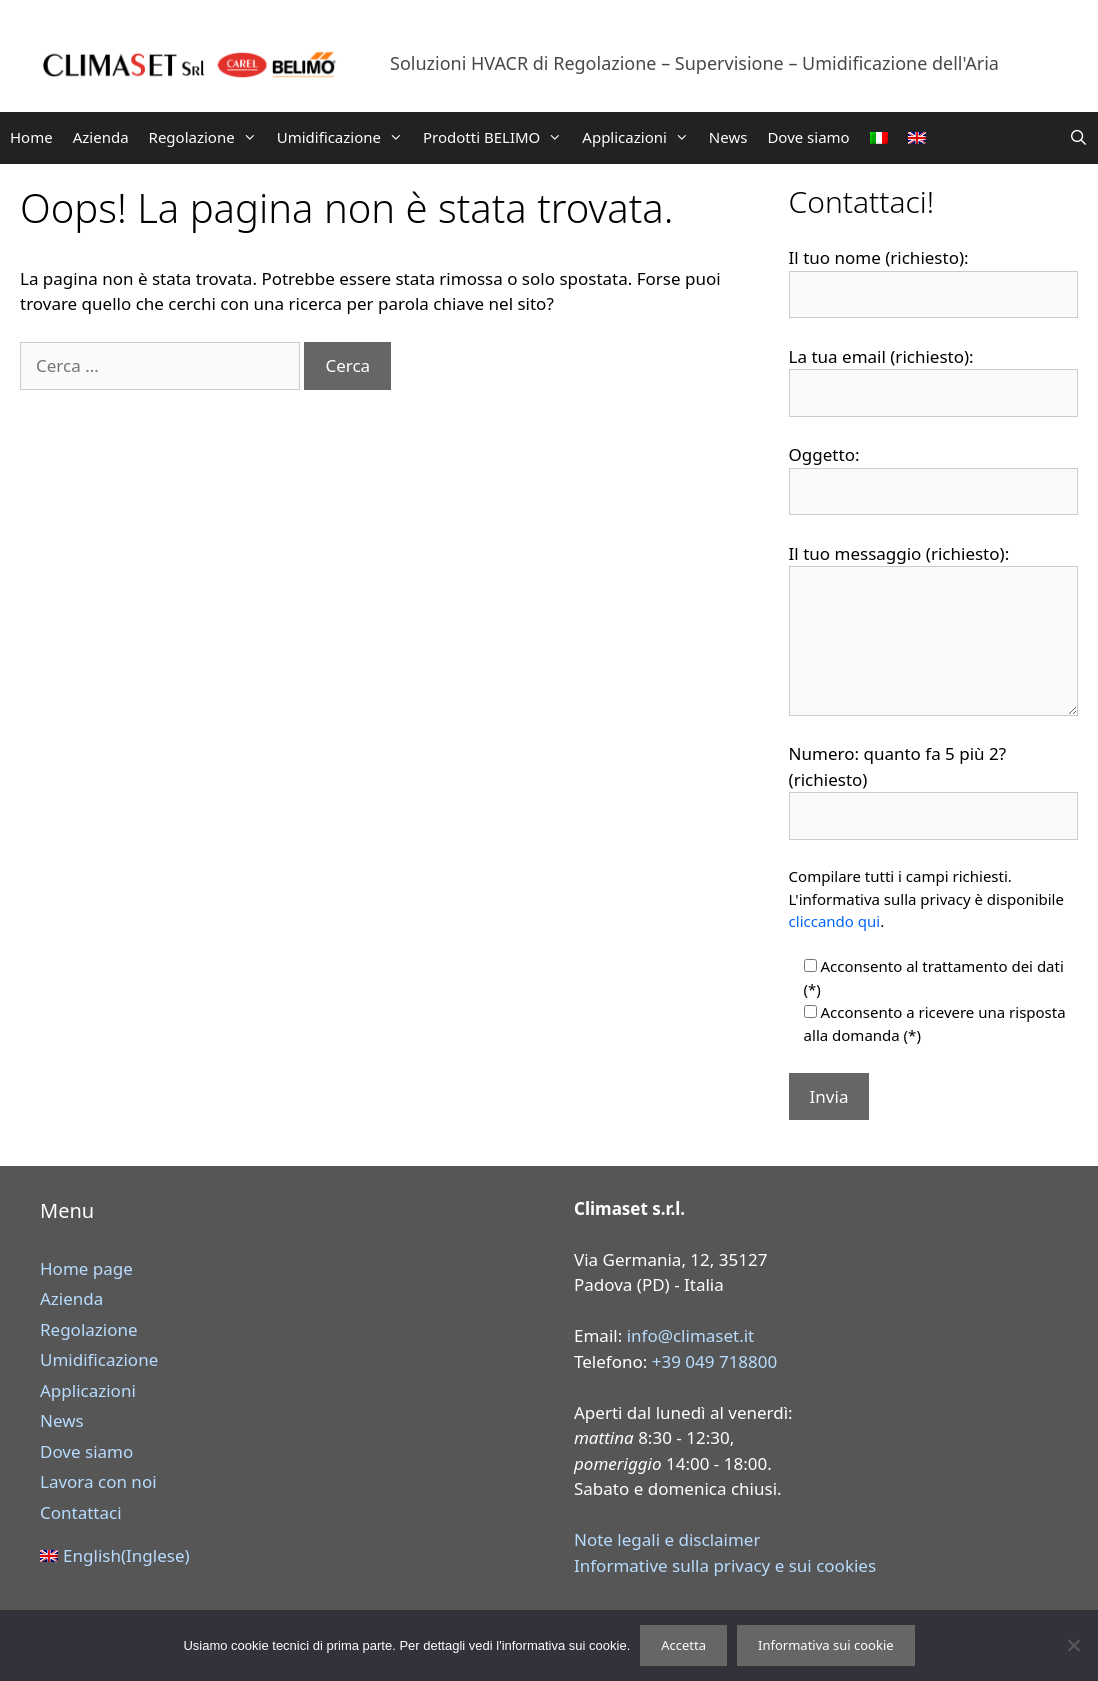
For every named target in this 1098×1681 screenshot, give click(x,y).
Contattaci (81, 1512)
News (728, 137)
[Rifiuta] (1073, 1645)
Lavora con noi (98, 1481)
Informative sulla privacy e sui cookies (725, 1565)
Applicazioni (640, 137)
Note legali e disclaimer (667, 1539)
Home (31, 137)
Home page (86, 1268)
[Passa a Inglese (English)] (287, 1556)
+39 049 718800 (715, 1361)
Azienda (101, 137)
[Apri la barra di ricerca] (1078, 137)
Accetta (683, 1645)
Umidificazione (345, 137)
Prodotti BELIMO (497, 137)
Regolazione (208, 137)
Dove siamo (808, 137)
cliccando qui (835, 921)
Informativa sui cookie (826, 1645)
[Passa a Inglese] (917, 138)
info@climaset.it (691, 1335)
